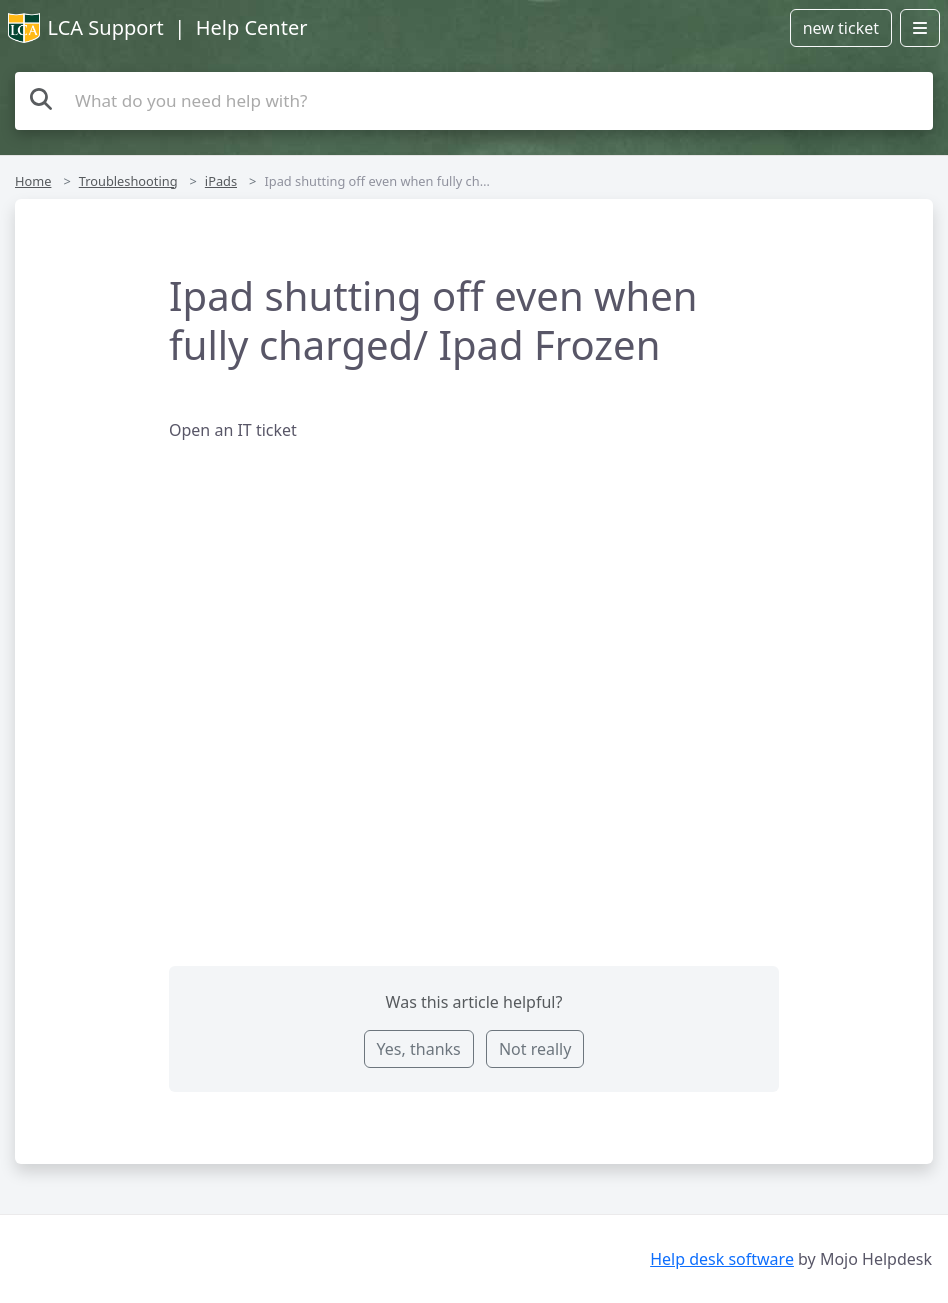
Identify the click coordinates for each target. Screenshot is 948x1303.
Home (33, 181)
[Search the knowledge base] (474, 101)
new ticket (841, 28)
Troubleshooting (128, 181)
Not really (535, 1049)
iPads (221, 181)
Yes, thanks (419, 1049)
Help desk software (722, 1259)
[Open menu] (920, 28)
